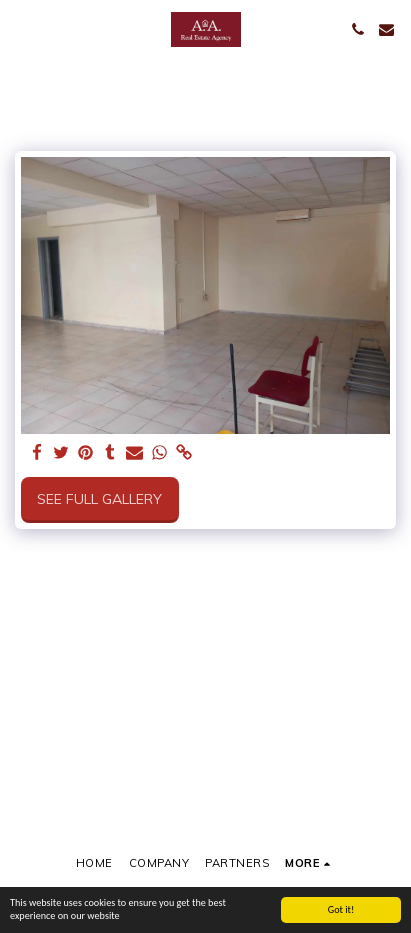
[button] (22, 28)
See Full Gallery (99, 499)
